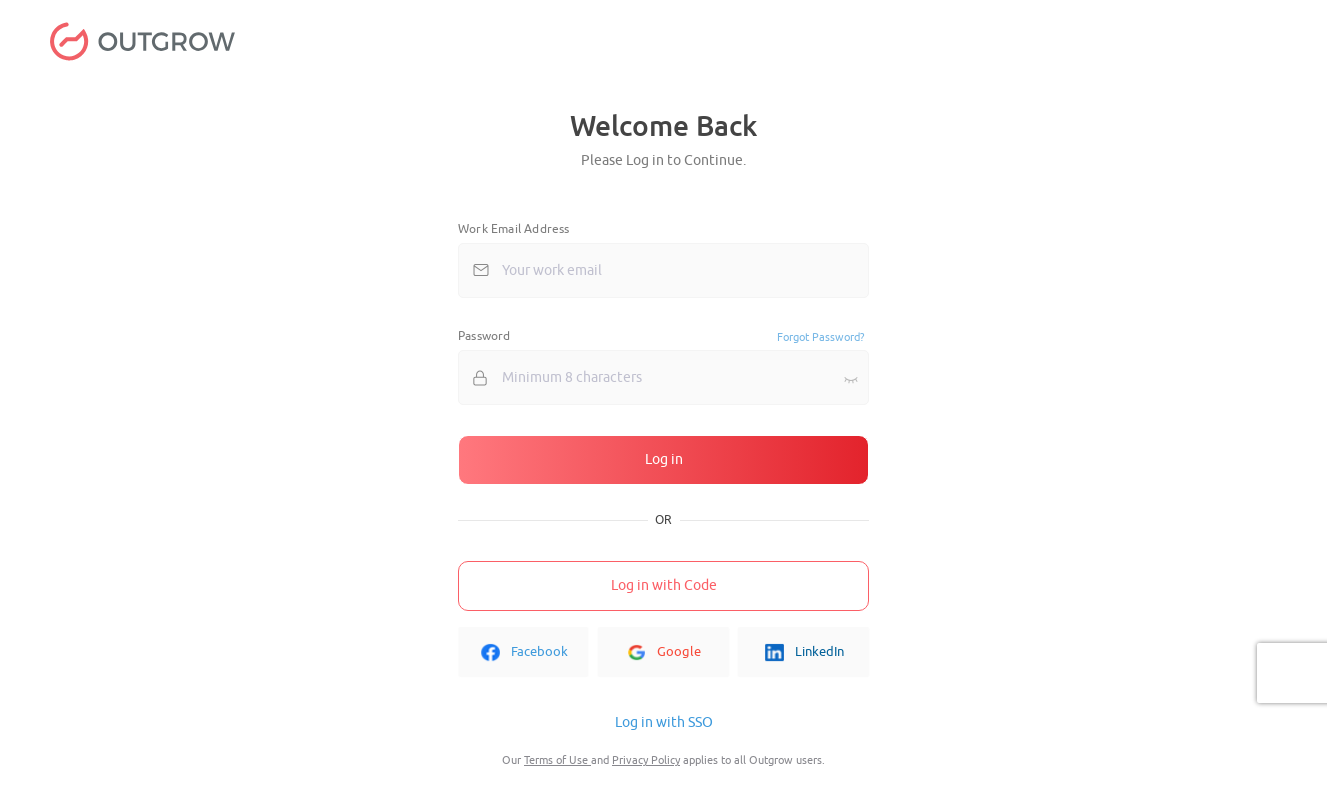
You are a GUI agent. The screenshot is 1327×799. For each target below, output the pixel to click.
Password (484, 336)
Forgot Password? (820, 337)
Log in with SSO (664, 722)
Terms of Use (557, 760)
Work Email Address (514, 229)
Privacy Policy (646, 760)
